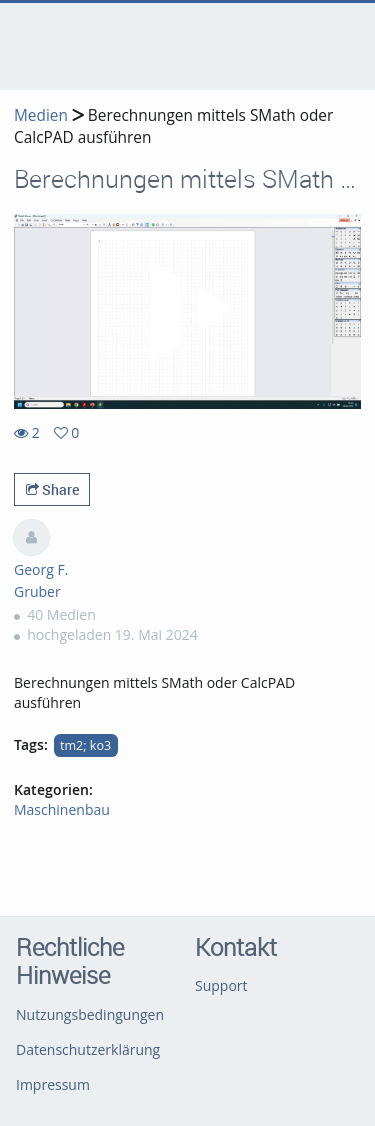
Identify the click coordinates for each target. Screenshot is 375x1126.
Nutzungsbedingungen (90, 1014)
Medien (41, 115)
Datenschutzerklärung (88, 1049)
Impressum (53, 1084)
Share (52, 489)
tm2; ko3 (85, 745)
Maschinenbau (62, 809)
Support (221, 985)
